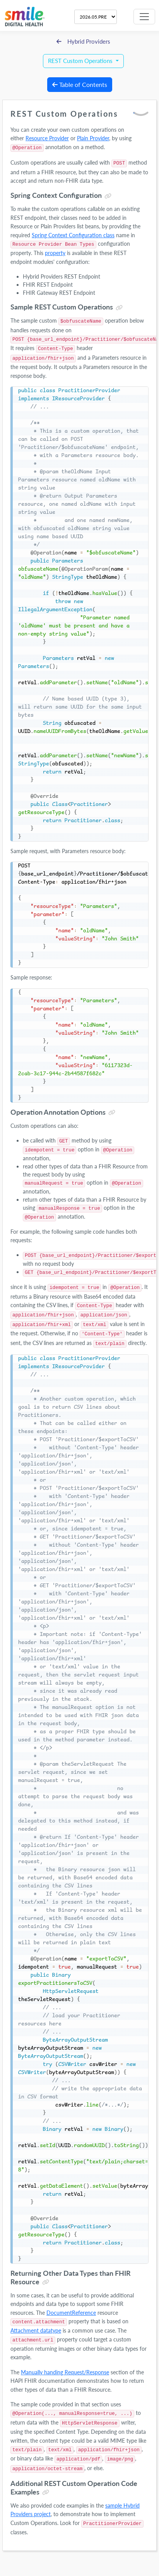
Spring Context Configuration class (73, 235)
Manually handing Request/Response (65, 2372)
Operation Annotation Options (58, 1112)
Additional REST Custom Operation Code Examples (73, 2487)
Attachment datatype (35, 2330)
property (55, 253)
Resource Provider (47, 138)
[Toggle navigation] (144, 16)
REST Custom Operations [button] (81, 61)
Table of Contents (79, 84)
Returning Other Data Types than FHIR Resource (70, 2277)
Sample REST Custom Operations (61, 307)
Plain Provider (93, 138)
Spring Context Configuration (56, 195)
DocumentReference (71, 2312)
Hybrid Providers (83, 41)
